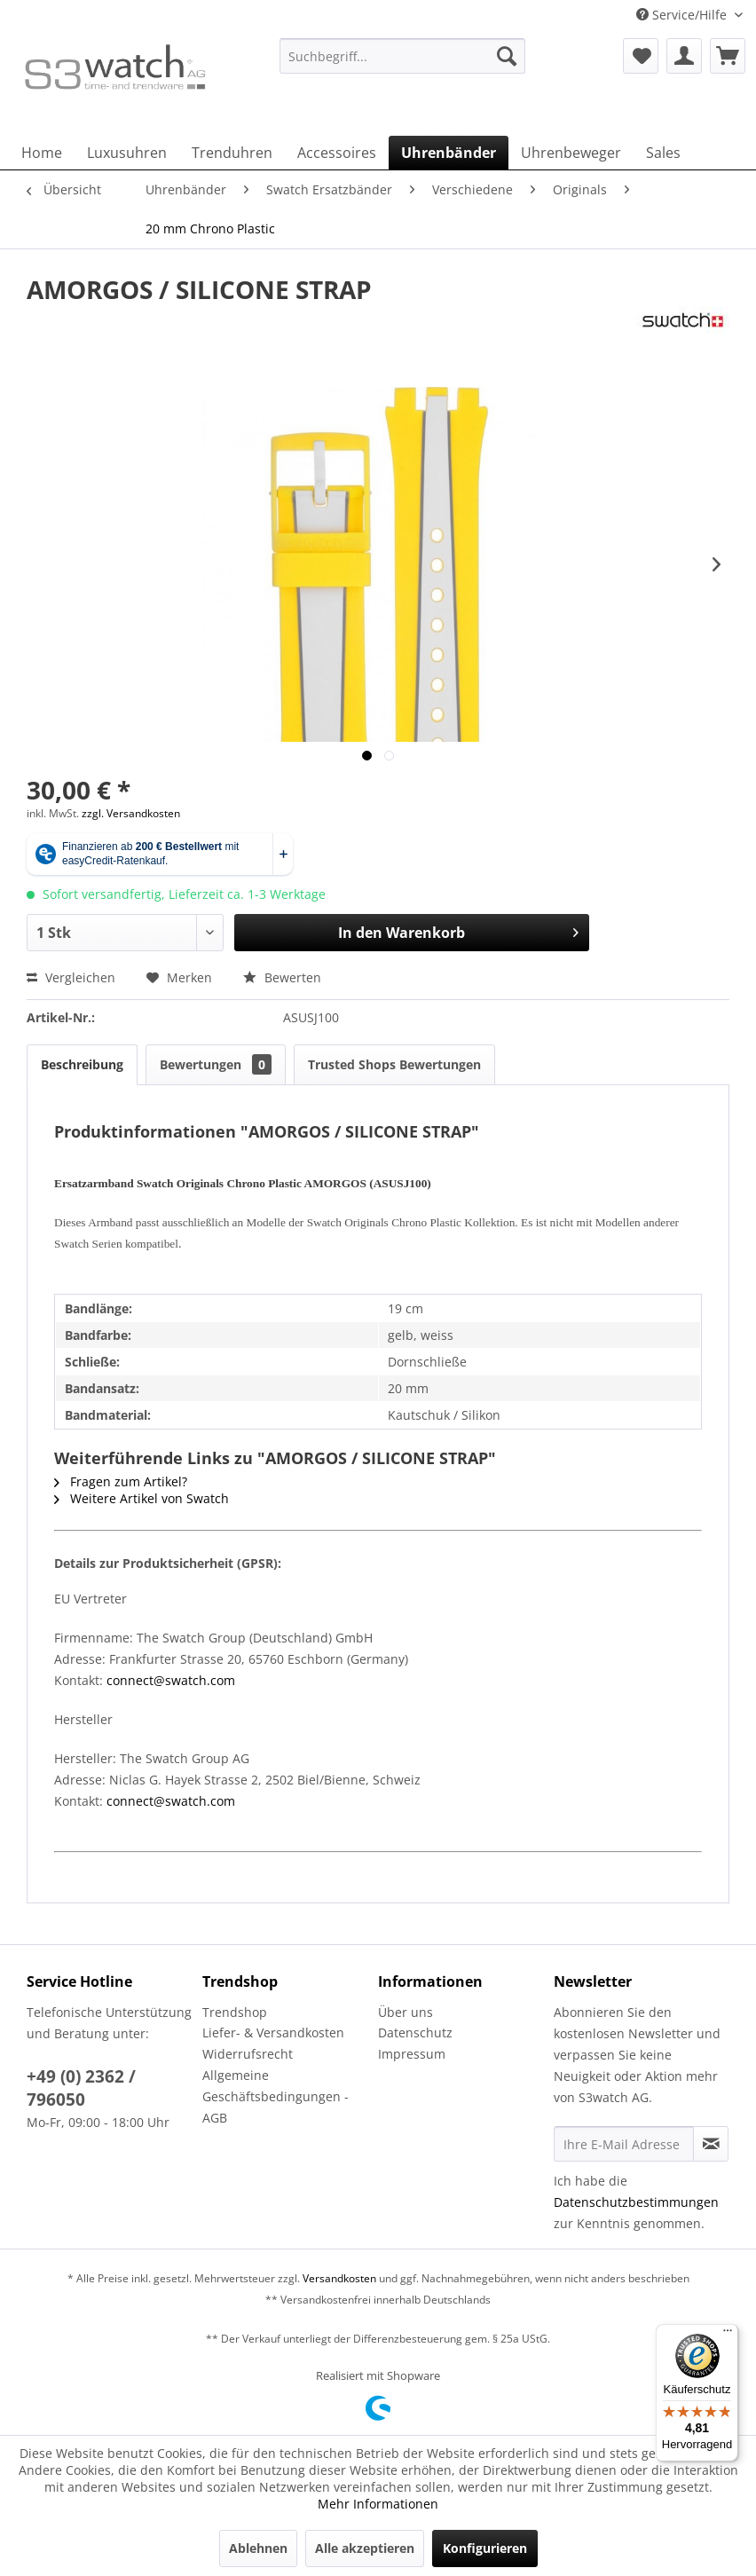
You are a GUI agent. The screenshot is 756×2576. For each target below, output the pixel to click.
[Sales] (663, 152)
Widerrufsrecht (247, 2053)
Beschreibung (82, 1064)
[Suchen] (506, 56)
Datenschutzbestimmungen (636, 2202)
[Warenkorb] (727, 56)
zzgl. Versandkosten (131, 813)
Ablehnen (258, 2548)
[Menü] (727, 2334)
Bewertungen (216, 1064)
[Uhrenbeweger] (571, 152)
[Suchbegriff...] (402, 56)
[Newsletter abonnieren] (710, 2144)
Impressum (411, 2053)
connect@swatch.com (170, 1680)
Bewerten (282, 977)
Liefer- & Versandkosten (273, 2032)
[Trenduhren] (232, 152)
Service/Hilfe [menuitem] (683, 14)
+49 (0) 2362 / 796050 (81, 2088)
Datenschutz (415, 2032)
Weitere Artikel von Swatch (141, 1498)
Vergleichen (71, 977)
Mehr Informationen (378, 2503)
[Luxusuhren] (127, 152)
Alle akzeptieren (364, 2548)
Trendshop (234, 2012)
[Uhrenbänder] (448, 152)
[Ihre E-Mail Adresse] (624, 2144)
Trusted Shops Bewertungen (394, 1064)
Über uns (405, 2012)
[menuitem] (402, 64)
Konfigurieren (485, 2548)
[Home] (42, 152)
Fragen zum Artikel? (120, 1481)
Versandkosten (339, 2278)
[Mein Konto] (684, 56)
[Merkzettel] (640, 56)
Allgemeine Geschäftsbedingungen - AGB (275, 2096)
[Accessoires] (337, 152)
